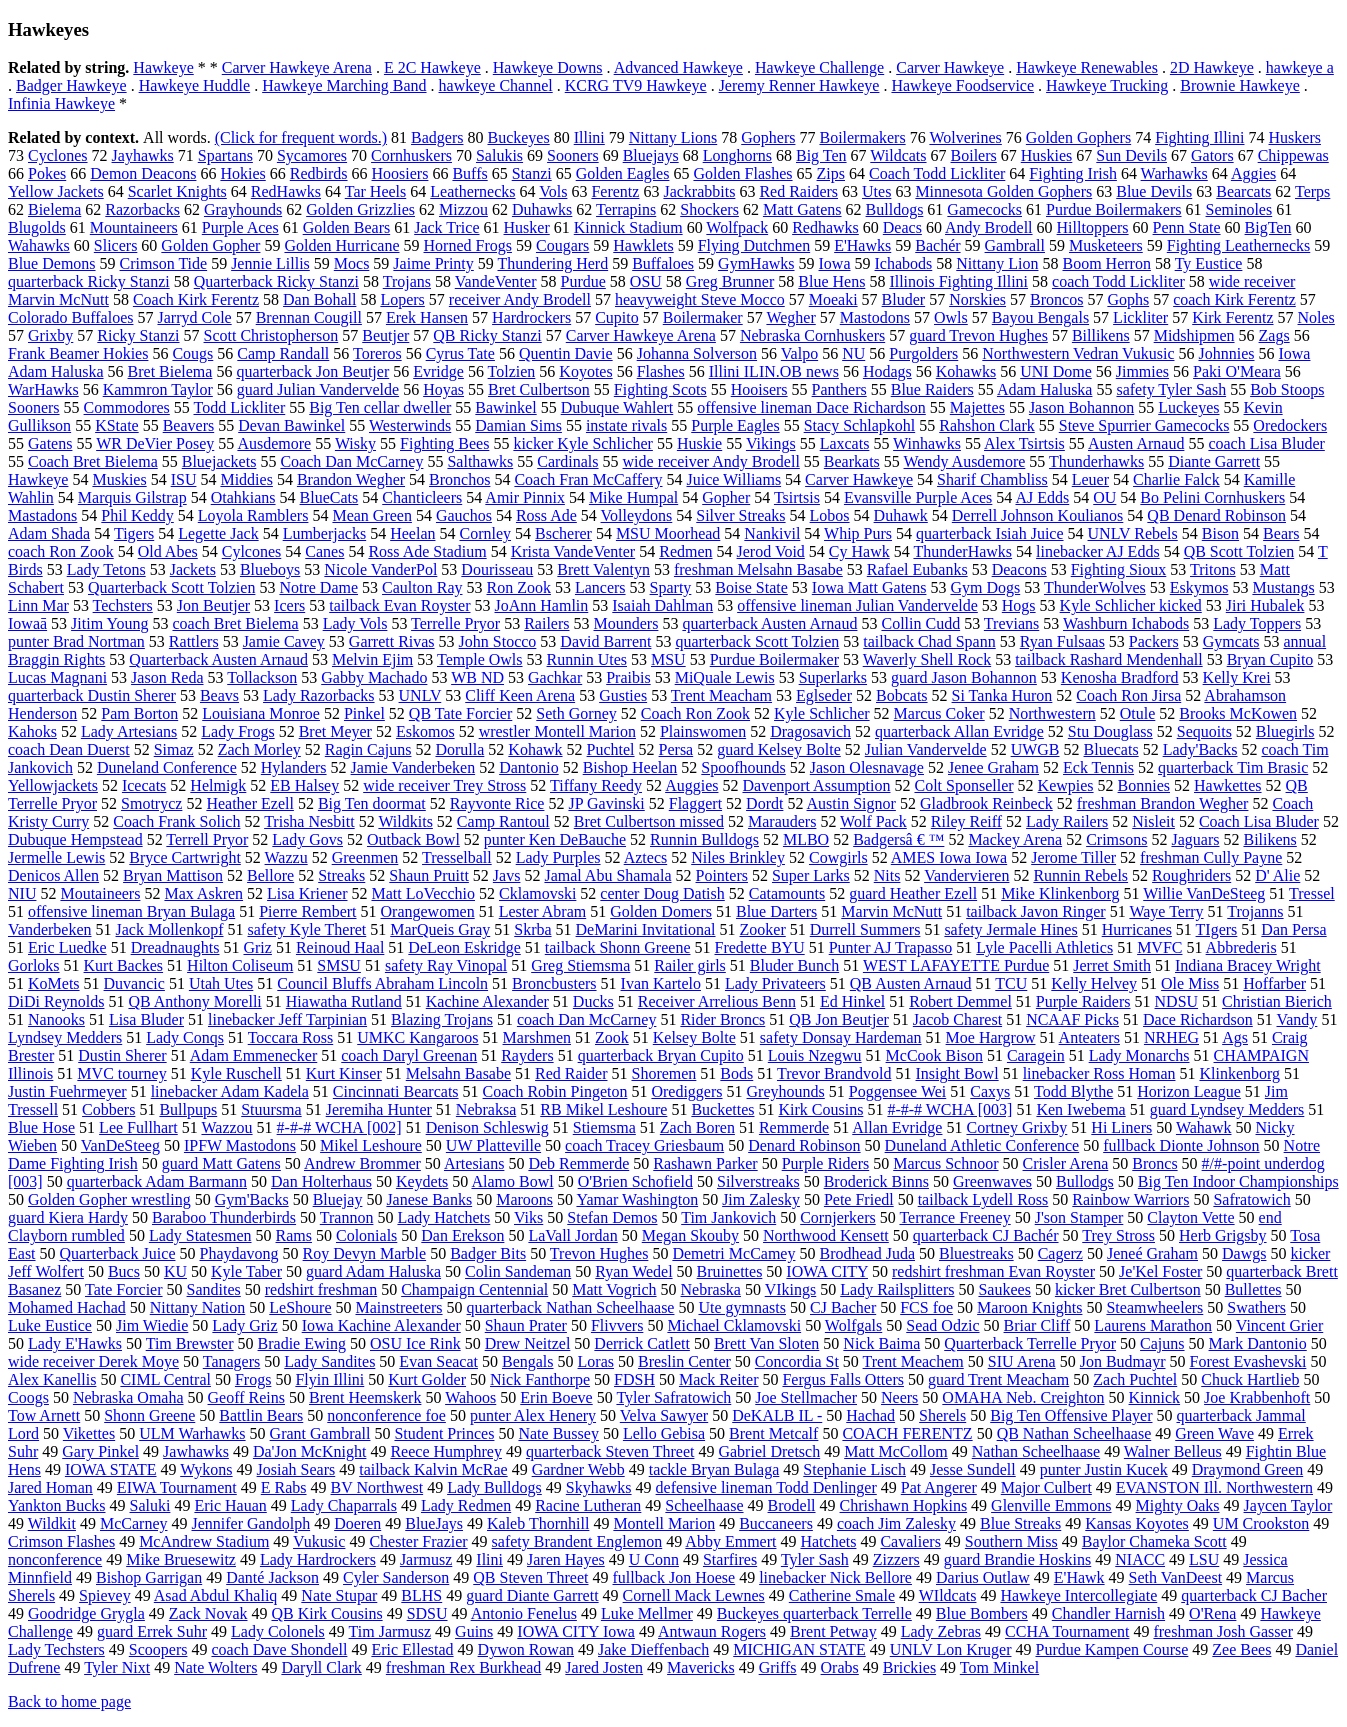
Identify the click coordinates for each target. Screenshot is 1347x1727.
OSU (646, 281)
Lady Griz (244, 1325)
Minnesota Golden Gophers (1003, 191)
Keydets (422, 1181)
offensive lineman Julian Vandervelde (857, 605)
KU (175, 1271)
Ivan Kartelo (661, 983)
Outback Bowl (413, 839)
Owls (951, 317)
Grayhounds (243, 209)
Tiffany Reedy (596, 785)
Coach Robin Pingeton (555, 1091)
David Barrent (605, 641)
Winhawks (927, 443)
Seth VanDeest (1175, 1577)
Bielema (54, 209)
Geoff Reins (246, 1397)
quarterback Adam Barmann (157, 1181)
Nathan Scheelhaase (1036, 1451)
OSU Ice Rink (415, 1343)
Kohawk (535, 749)
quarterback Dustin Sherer (92, 695)
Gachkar (555, 677)
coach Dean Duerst (69, 749)
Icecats (144, 785)
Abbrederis (1241, 947)
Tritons (1213, 569)
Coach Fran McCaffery (588, 479)
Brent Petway (833, 1631)
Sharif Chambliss (992, 479)
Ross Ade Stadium (427, 551)
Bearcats (1243, 191)
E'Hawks (862, 245)
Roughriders (1191, 875)
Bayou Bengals (1040, 317)
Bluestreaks (976, 1253)
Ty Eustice (1209, 263)
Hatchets (828, 1541)
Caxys (990, 1091)
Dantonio (529, 767)
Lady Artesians (129, 731)
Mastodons (875, 317)
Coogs (28, 1397)
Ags (1235, 1037)
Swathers (1256, 1307)
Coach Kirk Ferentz (196, 299)
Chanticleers (422, 497)
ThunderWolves (1095, 587)
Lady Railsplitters (897, 1289)
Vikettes (89, 1433)
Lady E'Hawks (75, 1343)
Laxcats (845, 443)
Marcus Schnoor (945, 1163)
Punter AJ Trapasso (891, 947)
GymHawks (756, 263)
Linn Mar (38, 605)
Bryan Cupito (1270, 659)
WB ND (477, 677)
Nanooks (56, 1019)
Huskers (1295, 137)
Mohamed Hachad (67, 1307)
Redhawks (825, 227)
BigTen (1268, 227)
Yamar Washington (637, 1199)
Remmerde (794, 1127)
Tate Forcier (124, 1289)
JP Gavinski (606, 803)
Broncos (1056, 299)
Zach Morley (259, 749)
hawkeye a (1300, 67)
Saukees (1004, 1289)
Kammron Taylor (158, 389)
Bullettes (1253, 1289)
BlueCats (329, 497)
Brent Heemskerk (365, 1397)
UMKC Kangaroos (417, 1037)
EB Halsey (304, 785)
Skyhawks (599, 1487)
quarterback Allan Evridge (959, 731)
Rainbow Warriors (1130, 1199)
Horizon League (1189, 1091)
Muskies (119, 479)
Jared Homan (50, 1487)
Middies (246, 479)
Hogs (1019, 605)
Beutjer (385, 335)
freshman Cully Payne (1211, 857)
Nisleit (1153, 821)
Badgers (437, 137)
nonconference (55, 1559)
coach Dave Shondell (279, 1649)
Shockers (709, 209)
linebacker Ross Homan (1099, 1073)
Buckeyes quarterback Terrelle (814, 1613)
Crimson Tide (164, 263)
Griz (257, 947)
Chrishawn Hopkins (904, 1505)
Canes (324, 551)
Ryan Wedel (633, 1271)
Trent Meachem (913, 1361)
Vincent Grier (1279, 1325)
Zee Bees (1241, 1649)
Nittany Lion (997, 263)
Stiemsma (604, 1127)
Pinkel (364, 713)
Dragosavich (810, 731)
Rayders (527, 1055)
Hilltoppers (1093, 227)
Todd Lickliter (240, 407)
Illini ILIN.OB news (774, 371)
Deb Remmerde (578, 1163)
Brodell (792, 1505)
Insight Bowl (957, 1073)
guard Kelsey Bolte (779, 749)
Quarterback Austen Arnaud (218, 659)
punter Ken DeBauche (555, 839)
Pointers (722, 875)
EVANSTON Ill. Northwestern (1214, 1487)
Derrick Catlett (642, 1343)
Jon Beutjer (213, 605)
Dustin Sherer (122, 1055)
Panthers (839, 389)
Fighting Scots (660, 389)
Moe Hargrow (991, 1037)
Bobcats (902, 695)
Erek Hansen (427, 317)
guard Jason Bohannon (964, 677)
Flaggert (695, 803)
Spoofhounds (743, 767)
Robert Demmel (960, 1001)
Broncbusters (554, 983)
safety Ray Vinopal (446, 965)
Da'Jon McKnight (310, 1451)
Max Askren (203, 893)
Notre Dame (318, 587)
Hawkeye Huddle (195, 85)
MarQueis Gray (440, 929)
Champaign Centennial (474, 1289)
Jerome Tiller (1073, 857)
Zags (1274, 335)
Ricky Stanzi (138, 335)
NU (853, 353)
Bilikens (1269, 839)
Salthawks (480, 461)
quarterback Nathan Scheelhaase (571, 1307)
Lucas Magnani (57, 677)
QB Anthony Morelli (194, 1001)
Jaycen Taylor (1288, 1505)
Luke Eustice (50, 1325)
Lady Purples (558, 857)
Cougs (192, 353)
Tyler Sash (815, 1559)
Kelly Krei (1237, 677)
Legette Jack (218, 533)
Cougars (562, 245)
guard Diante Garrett (532, 1595)
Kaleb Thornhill (538, 1523)
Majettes (977, 407)
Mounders (626, 623)
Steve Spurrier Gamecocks (1144, 425)
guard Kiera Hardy (68, 1217)
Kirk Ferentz (1232, 317)
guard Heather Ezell (913, 893)
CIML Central (165, 1379)
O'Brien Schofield (635, 1181)
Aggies (1253, 173)
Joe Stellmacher (806, 1397)
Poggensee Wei (898, 1091)
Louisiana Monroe (261, 713)
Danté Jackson (272, 1577)
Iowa (835, 263)
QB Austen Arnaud (911, 983)
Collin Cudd (920, 623)
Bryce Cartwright (185, 857)
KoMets (54, 983)
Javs (507, 875)
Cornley (485, 533)
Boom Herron (1106, 263)
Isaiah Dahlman (662, 605)
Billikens (1101, 335)
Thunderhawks (1096, 461)
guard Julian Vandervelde (318, 389)
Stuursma (271, 1109)
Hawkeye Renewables (1087, 67)
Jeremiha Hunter (379, 1109)
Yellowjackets (53, 785)
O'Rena (1212, 1613)
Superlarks (833, 677)
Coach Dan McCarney (351, 461)
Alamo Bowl (512, 1181)
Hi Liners (1121, 1127)
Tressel (1312, 893)
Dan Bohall (319, 299)
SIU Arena (1022, 1361)
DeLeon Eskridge (464, 947)
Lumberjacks (325, 533)
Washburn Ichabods (1126, 623)
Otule (1138, 713)
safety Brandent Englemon (577, 1541)
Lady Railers (1067, 821)
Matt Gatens (802, 209)
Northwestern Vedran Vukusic (1078, 353)
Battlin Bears (261, 1415)
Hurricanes (1137, 929)
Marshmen (537, 1037)
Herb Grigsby (1223, 1235)
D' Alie (1277, 875)
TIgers (1217, 929)
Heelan (412, 533)
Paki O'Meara (1237, 371)
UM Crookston (1261, 1523)
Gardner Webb (578, 1469)
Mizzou (463, 209)
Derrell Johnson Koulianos (1038, 515)
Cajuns (1162, 1343)
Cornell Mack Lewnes (694, 1595)
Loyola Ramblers (253, 515)
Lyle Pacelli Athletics (1044, 947)
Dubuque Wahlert (617, 407)
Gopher (726, 497)
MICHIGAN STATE (799, 1649)
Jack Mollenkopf (170, 929)
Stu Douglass (1110, 731)
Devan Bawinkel (291, 425)
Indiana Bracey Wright (1248, 965)
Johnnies (1226, 353)
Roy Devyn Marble (365, 1253)
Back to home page (69, 1701)
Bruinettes (730, 1271)
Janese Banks (429, 1199)
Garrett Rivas (392, 641)
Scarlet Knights (177, 191)
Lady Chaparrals (344, 1505)
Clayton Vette (1190, 1217)
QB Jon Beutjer (839, 1019)
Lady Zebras (941, 1631)
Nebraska (711, 1289)
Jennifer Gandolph (251, 1523)
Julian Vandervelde (926, 749)
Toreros (377, 353)
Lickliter (1140, 317)
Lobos (830, 515)
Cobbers (108, 1109)
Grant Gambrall (320, 1433)
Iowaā (27, 623)
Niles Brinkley (738, 857)
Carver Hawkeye (950, 67)
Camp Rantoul (503, 821)
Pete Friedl (859, 1199)
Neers (899, 1397)
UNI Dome (1056, 371)
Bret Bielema (170, 371)
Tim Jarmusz (390, 1631)
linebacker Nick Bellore (835, 1577)
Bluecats (1111, 749)
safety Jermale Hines (1010, 929)
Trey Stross (1118, 1235)
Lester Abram (543, 911)
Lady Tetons (106, 569)
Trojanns (1255, 911)
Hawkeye (163, 67)
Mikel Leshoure (371, 1145)
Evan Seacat (438, 1361)
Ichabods (904, 263)
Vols (553, 191)
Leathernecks (472, 191)
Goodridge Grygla (86, 1613)
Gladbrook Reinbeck (986, 803)
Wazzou (226, 1127)
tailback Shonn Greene (618, 947)
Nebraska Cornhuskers (812, 335)
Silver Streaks (740, 515)
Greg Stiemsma (580, 965)
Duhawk (901, 515)
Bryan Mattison (173, 875)
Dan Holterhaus (321, 1181)
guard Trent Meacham (998, 1379)
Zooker (763, 929)
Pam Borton (139, 713)
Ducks (593, 1001)
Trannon (347, 1217)
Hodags (887, 371)
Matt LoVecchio (423, 893)
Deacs (902, 227)
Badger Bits (488, 1253)
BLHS (421, 1595)
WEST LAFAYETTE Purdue (956, 965)
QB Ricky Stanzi (487, 335)
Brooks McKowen (1238, 713)
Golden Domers (661, 911)
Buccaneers (776, 1523)
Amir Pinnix (525, 497)
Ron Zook (518, 587)
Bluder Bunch (794, 965)
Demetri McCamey (733, 1253)
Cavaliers (910, 1541)
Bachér (937, 245)
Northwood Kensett (826, 1235)
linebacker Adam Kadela (230, 1091)
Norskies (977, 299)
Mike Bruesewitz (181, 1559)
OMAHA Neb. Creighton (1023, 1397)
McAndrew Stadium (204, 1541)
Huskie (699, 443)
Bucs (124, 1271)
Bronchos (459, 479)
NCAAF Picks (1072, 1019)
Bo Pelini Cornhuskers (1212, 497)
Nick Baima (881, 1343)
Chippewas (1293, 155)
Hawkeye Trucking (1107, 85)
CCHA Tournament (1067, 1631)
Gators (1212, 155)
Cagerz (1060, 1253)
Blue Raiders (932, 389)
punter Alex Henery (533, 1415)
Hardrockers (531, 317)
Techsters (123, 605)
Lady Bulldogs (494, 1487)
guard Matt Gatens (221, 1163)
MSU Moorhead (668, 533)
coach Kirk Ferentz (1234, 299)
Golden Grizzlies (360, 209)
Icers (289, 605)
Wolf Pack (873, 821)
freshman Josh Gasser (1223, 1631)
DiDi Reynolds (56, 1001)
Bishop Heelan (630, 767)
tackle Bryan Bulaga (714, 1469)
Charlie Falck (1176, 479)
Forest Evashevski (1248, 1361)
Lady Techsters (56, 1649)
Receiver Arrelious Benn (717, 1001)
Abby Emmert (730, 1541)
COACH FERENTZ (907, 1433)
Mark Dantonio (1258, 1343)
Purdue (583, 281)
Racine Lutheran (588, 1505)
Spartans (225, 155)
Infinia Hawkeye (61, 103)
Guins (474, 1631)
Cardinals (567, 461)
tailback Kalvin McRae (433, 1469)
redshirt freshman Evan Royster (993, 1271)
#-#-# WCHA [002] (339, 1127)
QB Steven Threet (530, 1577)
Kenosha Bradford (1120, 677)
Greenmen (365, 857)
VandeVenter (496, 281)
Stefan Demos (612, 1217)
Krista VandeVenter (573, 551)
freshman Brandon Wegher (1163, 803)
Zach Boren (697, 1127)
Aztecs (646, 857)
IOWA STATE (111, 1469)
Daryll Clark (321, 1667)
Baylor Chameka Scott (1154, 1541)
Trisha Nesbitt (309, 821)
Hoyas (443, 389)
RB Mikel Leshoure (603, 1109)
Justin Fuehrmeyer (67, 1091)
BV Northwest (377, 1487)
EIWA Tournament (177, 1487)
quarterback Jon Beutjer (312, 371)
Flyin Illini (329, 1379)
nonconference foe (386, 1415)
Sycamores (312, 155)
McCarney (134, 1523)
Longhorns (737, 155)
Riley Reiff (966, 821)
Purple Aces (240, 227)
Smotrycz (151, 803)
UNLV (420, 695)
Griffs (778, 1667)
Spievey (105, 1595)
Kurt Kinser (344, 1073)
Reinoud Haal (340, 947)
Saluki (150, 1505)
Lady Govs (307, 839)
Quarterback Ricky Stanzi (276, 281)
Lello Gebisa (664, 1433)
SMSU (339, 965)
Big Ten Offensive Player (1071, 1415)
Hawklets (643, 245)
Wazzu (286, 857)
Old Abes (168, 551)
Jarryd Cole (194, 317)
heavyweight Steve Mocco (700, 299)
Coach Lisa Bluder (1259, 821)
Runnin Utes (587, 659)
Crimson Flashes (61, 1541)
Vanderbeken (50, 929)
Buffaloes (663, 263)
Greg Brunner (730, 281)
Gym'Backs (252, 1199)
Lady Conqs (185, 1037)
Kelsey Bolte (694, 1037)
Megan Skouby (690, 1235)
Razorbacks (142, 209)
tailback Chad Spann (929, 641)
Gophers (768, 137)
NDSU (1177, 1001)
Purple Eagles (735, 425)
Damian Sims (518, 425)
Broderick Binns (876, 1181)
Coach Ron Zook (695, 713)
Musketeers (1106, 245)
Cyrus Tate (460, 353)
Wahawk (1204, 1127)
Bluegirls (1285, 731)
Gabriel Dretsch (769, 1451)
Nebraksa (486, 1109)
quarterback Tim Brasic (1233, 767)
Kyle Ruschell (236, 1073)
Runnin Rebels (1080, 875)
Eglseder (824, 695)
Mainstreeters (398, 1307)
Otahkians (243, 497)
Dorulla (459, 749)
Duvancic (134, 983)
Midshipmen (1194, 335)
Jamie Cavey (284, 641)
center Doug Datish (662, 893)
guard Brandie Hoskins (1018, 1559)
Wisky (355, 443)
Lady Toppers (1257, 623)
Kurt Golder (427, 1379)
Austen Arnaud (1136, 443)
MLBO (806, 839)
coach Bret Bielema (235, 623)
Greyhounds (786, 1091)
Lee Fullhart (138, 1127)
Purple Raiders (1083, 1001)
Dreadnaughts (175, 947)
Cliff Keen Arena (520, 695)
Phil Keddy (137, 515)
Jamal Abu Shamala (607, 875)
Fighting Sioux (1119, 569)
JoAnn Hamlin (542, 605)
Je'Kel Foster (1160, 1271)
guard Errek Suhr (152, 1631)
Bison (1220, 533)
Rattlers (194, 641)
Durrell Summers (865, 929)
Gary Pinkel (100, 1451)
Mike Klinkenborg (1060, 893)
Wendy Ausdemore (965, 461)
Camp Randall (283, 353)
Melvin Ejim (372, 659)
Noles (1316, 317)
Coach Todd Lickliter (937, 173)
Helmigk (218, 785)
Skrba (532, 929)
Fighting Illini (1199, 137)
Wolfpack (737, 227)
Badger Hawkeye (71, 85)
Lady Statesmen (200, 1235)
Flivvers (617, 1325)
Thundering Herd (553, 263)
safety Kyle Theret (307, 929)
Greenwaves (992, 1181)
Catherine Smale (842, 1595)
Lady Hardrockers (318, 1559)
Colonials (366, 1235)
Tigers (134, 533)
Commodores (127, 407)
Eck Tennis (1098, 767)
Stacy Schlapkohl (860, 425)
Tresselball (457, 857)
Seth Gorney (576, 713)
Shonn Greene (149, 1415)
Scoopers (158, 1649)
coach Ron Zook (61, 551)
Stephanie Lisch (854, 1469)
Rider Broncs (722, 1019)
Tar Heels (376, 191)
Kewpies (1066, 785)
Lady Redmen (466, 1505)
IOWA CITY (827, 1271)
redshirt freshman (321, 1289)
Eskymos (1199, 587)
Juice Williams (734, 479)
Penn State (1187, 227)
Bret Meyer (335, 731)
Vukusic (319, 1541)
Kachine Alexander (487, 1001)
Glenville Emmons (1051, 1505)
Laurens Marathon (1153, 1325)
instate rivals (626, 425)
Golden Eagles (623, 173)
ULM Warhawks (192, 1433)
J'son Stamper (1079, 1217)
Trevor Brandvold (834, 1073)
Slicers (116, 245)
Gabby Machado (374, 677)
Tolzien (512, 371)
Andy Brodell (989, 227)
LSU (1204, 1559)
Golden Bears (347, 227)
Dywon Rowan (526, 1649)
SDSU (427, 1613)
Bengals (528, 1361)
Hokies (242, 173)
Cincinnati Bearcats (396, 1091)
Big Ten (821, 155)
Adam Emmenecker (254, 1055)
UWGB (1035, 749)
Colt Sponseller (963, 785)
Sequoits (1204, 731)
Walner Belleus (1173, 1451)
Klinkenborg (1239, 1073)
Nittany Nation (198, 1307)
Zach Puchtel (1135, 1379)
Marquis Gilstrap (132, 497)
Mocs (352, 263)
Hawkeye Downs (548, 67)
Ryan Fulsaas (1062, 641)
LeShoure (300, 1307)
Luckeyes (1188, 407)
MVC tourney (121, 1073)
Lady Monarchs (1139, 1055)
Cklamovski (537, 893)
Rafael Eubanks (917, 569)
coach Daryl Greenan (409, 1055)
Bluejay (338, 1199)
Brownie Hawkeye (1240, 85)
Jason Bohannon (1081, 407)
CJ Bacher (843, 1307)
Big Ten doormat (372, 803)
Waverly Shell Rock (927, 659)
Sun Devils (1131, 155)
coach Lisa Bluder (1266, 443)
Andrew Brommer (362, 1163)
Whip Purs (858, 533)
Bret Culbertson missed (649, 821)
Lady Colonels (278, 1631)
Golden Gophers (1078, 137)
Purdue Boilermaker (774, 659)
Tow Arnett (44, 1415)
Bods (736, 1073)
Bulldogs (895, 209)
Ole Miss (1190, 983)
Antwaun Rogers (712, 1631)
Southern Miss (1011, 1541)
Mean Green (372, 515)
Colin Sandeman (518, 1271)
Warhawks (1174, 173)
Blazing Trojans (442, 1019)
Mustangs (1283, 587)
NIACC (1140, 1559)
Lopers (402, 299)
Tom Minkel (999, 1667)
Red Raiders (798, 191)
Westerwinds (410, 425)
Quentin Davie (566, 353)
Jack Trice (446, 227)
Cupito (617, 317)
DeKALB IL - (777, 1415)
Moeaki (833, 299)
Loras (596, 1361)
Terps (1312, 191)
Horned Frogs (468, 245)
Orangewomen (428, 911)
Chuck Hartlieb (1250, 1379)
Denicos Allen (53, 875)
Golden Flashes (742, 173)
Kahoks (32, 731)
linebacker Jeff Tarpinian (287, 1019)
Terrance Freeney (954, 1217)
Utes (876, 191)
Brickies (909, 1667)
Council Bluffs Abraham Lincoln (382, 983)
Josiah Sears (296, 1469)
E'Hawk (1079, 1577)
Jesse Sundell (973, 1469)
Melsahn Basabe (458, 1073)
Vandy (1296, 1019)
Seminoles (1239, 209)
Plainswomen (703, 731)
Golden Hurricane (341, 245)
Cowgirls (838, 857)
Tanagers (232, 1361)
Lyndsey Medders (65, 1037)
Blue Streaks (1020, 1523)
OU (1104, 497)
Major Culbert (1046, 1487)
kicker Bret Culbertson (1128, 1289)
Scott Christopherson (271, 335)
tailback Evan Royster (399, 605)
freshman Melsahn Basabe (758, 569)
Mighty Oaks (1178, 1505)
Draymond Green (1248, 1469)
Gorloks (34, 965)
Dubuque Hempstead (75, 839)
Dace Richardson (1198, 1019)
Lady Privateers (775, 983)
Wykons (206, 1469)
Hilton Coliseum (240, 965)
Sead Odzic (942, 1325)
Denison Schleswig (487, 1127)
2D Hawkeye (1212, 67)
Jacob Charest (957, 1019)
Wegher (790, 317)
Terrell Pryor (207, 839)
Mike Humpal (633, 497)
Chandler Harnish (1108, 1613)
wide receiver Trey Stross (444, 785)
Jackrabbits (699, 191)
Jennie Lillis (270, 263)
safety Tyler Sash (1171, 389)
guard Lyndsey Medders (1227, 1109)
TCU (1011, 983)
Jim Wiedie (152, 1325)
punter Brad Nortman (76, 641)
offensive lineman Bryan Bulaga (131, 911)
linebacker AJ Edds (1098, 551)
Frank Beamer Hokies (78, 353)
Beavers (189, 425)
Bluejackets (219, 461)
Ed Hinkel (852, 1001)
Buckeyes (518, 137)
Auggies (691, 785)
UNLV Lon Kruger (951, 1649)
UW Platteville (493, 1145)
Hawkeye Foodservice (962, 85)
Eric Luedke (67, 947)
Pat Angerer (939, 1487)
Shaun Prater (526, 1325)
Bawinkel (505, 407)
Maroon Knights (1029, 1307)
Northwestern (1052, 713)
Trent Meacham (721, 695)
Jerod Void (771, 551)
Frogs (253, 1379)
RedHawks (286, 191)
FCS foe (926, 1307)
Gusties (623, 695)
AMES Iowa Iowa (949, 857)
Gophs (1128, 299)
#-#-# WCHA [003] (949, 1109)
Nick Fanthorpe (540, 1379)
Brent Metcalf (773, 1433)
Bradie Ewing (302, 1343)
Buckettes (722, 1109)
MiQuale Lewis (725, 677)
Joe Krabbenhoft (1257, 1397)
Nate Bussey (558, 1433)
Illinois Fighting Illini (958, 281)
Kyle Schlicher (822, 713)
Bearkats (852, 461)
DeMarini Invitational (646, 929)
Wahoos (470, 1397)
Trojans (407, 281)
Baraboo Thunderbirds (224, 1217)
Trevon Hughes (599, 1253)
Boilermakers (862, 137)
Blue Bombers (982, 1613)
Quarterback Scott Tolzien (171, 587)
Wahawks (39, 245)
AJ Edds (1042, 497)
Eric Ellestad (412, 1649)
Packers (1154, 641)
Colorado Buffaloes (70, 317)
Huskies (1047, 155)
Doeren (357, 1523)
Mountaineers (134, 227)
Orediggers (686, 1091)
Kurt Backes (124, 965)
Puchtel (611, 749)
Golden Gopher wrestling (109, 1199)
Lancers (600, 587)
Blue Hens (831, 281)
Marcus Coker (939, 713)
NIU (22, 893)
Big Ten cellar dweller (380, 407)
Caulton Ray (422, 587)
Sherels (942, 1415)
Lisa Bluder (146, 1019)
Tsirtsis (797, 497)
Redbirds (319, 173)
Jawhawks (196, 1451)
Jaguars (1195, 839)
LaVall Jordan (572, 1235)
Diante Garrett (1214, 461)
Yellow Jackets (56, 191)
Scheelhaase (704, 1505)
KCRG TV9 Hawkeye (636, 85)
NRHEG (1171, 1037)
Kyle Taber (246, 1271)
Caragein (1036, 1055)
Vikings (771, 443)
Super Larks (811, 875)
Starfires (730, 1559)
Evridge (438, 371)
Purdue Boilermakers (1114, 209)
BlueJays (434, 1523)
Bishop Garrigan (149, 1577)
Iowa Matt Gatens (869, 587)
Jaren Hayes (566, 1559)
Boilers (974, 155)
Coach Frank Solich (176, 821)
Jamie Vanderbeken (413, 767)
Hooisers (759, 389)
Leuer (1090, 479)
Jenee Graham (993, 767)
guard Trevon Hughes (978, 335)
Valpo (799, 353)
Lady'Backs (1200, 749)
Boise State (751, 587)
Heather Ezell (250, 803)
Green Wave (1214, 1433)
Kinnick (1155, 1397)
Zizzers (896, 1559)
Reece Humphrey (446, 1451)
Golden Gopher (210, 245)
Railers (546, 623)
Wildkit (52, 1523)
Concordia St (797, 1361)
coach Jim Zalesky (896, 1523)
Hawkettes (1228, 785)
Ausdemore (274, 443)
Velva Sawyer (664, 1415)
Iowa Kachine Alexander (381, 1325)
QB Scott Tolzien (1239, 551)
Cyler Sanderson (396, 1577)
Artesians (474, 1163)
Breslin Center (684, 1361)
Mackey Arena (1015, 839)
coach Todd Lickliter (1118, 281)
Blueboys (270, 569)
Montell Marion (664, 1523)
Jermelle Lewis (56, 857)
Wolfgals (853, 1325)
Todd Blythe (1073, 1091)
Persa (676, 749)
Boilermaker (703, 317)
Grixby (50, 335)
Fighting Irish (1073, 173)
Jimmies (1142, 371)
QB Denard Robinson (1216, 515)
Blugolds (37, 227)
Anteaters (1089, 1037)
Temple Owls (480, 659)
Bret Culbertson (539, 389)
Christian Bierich (1277, 1001)
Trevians (1011, 623)
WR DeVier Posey (155, 443)
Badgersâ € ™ (898, 839)
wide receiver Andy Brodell (711, 461)
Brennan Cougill (309, 317)
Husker (527, 227)
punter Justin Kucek (1104, 1469)
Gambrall (1015, 245)
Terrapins (626, 209)
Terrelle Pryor (455, 623)
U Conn (654, 1559)
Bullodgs (1085, 1181)
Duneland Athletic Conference (982, 1145)
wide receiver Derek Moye (93, 1361)
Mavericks (701, 1667)
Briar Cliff (1037, 1325)
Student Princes (444, 1433)
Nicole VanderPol (380, 569)
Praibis (628, 677)
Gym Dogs (985, 587)
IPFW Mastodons (240, 1145)
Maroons (524, 1199)
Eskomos (425, 731)
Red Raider (571, 1073)
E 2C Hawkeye (432, 67)
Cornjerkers (838, 1217)
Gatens (50, 443)
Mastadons (42, 515)
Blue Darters (776, 911)
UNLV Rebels (1133, 533)
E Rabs (284, 1487)
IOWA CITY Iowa (576, 1631)
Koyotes (585, 371)
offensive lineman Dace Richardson (811, 407)
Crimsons (1116, 839)
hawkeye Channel (496, 85)
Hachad (870, 1415)
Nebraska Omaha (128, 1397)
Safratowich (1251, 1199)
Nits (887, 875)
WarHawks (43, 389)
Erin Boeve (556, 1397)
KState (117, 425)
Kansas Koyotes (1137, 1523)
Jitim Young (109, 623)
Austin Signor (851, 803)
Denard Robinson (804, 1145)
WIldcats (948, 1595)
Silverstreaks (758, 1181)
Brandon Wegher (351, 479)
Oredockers (1290, 425)
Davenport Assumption (816, 785)
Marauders (782, 821)
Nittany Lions (673, 137)
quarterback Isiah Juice (989, 533)
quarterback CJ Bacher (1254, 1595)
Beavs (219, 695)
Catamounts (787, 893)
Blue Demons (52, 263)
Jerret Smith (1112, 965)
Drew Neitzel (528, 1343)
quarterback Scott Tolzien (757, 641)
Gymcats (1231, 641)
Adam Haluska (1045, 389)
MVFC (1159, 947)
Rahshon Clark (987, 425)
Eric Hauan (230, 1505)
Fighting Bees (444, 443)
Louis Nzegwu (815, 1055)
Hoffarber (1274, 983)
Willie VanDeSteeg (1204, 893)
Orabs (840, 1667)
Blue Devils (1154, 191)
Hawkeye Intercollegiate (1078, 1595)
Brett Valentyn (603, 569)
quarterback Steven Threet (610, 1451)
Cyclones (58, 155)
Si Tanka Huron (1002, 695)
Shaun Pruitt (429, 875)
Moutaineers (100, 893)
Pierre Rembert (307, 911)
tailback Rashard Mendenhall (1109, 659)
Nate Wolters (215, 1667)
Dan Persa (1293, 929)
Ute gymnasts (742, 1307)
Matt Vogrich (614, 1289)
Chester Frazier (418, 1541)
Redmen (685, 551)
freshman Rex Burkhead (464, 1667)
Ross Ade (546, 515)
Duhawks (542, 209)
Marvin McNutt (891, 911)
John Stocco (498, 641)
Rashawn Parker (705, 1163)
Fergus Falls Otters (842, 1379)
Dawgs (1244, 1253)
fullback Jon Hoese (674, 1577)
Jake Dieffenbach (653, 1649)
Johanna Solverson (697, 353)
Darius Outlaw (983, 1577)
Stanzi (532, 173)
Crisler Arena (1066, 1163)
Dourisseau (497, 569)
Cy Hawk (859, 551)
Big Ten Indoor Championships (1238, 1181)
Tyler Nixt (117, 1667)
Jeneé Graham (1152, 1253)
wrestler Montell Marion (557, 731)
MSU (668, 659)
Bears (1281, 533)
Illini (589, 137)
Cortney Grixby (1016, 1127)
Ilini (489, 1559)
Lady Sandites (329, 1361)
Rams (294, 1235)
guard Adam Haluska (373, 1271)
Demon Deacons (143, 173)
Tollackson (262, 677)
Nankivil (772, 533)
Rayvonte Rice (497, 803)
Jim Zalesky (761, 1199)
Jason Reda (167, 677)
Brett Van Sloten (766, 1343)
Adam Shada (49, 533)
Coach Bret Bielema (93, 461)
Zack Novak (208, 1613)
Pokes (47, 173)
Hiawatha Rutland (344, 1001)
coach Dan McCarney (587, 1019)
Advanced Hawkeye (678, 67)
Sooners (573, 155)
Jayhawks (143, 155)
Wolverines (965, 137)
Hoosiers (400, 173)
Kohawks (966, 371)
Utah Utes (221, 983)
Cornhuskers (411, 155)
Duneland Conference (167, 767)
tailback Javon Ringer (1036, 911)
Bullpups (188, 1109)
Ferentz (615, 191)
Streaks (341, 875)
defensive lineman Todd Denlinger (766, 1487)
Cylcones (252, 551)
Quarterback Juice (118, 1253)
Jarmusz (426, 1559)
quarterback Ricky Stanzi (89, 281)
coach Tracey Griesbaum (644, 1145)
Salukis (499, 155)
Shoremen (663, 1073)
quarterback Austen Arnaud (769, 623)
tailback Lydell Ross (983, 1199)
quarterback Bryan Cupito (661, 1055)
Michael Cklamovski (734, 1325)
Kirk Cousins (820, 1109)
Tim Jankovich (728, 1217)
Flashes (661, 371)
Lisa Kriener (307, 893)
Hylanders (294, 767)
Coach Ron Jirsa (1128, 695)
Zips (831, 173)
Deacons (1019, 569)
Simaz (174, 749)
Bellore (270, 875)
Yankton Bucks (57, 1505)
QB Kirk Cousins (327, 1613)
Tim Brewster (190, 1343)
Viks (528, 1217)
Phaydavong (238, 1253)
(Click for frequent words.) (301, 137)
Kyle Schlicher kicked (1131, 605)
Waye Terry (1166, 911)
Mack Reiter (719, 1379)
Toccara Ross (291, 1037)
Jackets (193, 569)
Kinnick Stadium (628, 227)
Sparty (671, 587)
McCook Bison (934, 1055)
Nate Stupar (339, 1595)
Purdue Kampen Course (1111, 1649)
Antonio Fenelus (524, 1613)
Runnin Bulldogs (704, 839)
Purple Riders (826, 1163)
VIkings (791, 1289)
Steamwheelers (1154, 1307)
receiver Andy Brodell (520, 299)
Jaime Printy (433, 263)
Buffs (469, 173)
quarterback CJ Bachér (986, 1235)
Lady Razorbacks (319, 695)
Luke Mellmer (647, 1613)
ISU (184, 479)
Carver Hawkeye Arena (297, 67)
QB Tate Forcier (460, 713)
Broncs (1154, 1163)
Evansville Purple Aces (918, 497)
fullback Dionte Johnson (1181, 1145)
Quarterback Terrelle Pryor (1030, 1343)
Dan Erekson (462, 1235)
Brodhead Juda (867, 1253)
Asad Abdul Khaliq (216, 1595)
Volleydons (637, 515)
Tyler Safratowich (673, 1397)
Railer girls (690, 965)
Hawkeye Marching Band (344, 85)
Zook (612, 1037)
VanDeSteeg (120, 1145)
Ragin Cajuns (368, 749)
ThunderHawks (962, 551)
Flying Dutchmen (754, 245)
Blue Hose (41, 1127)
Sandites (214, 1289)
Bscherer (563, 533)
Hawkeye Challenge (819, 67)
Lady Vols (355, 623)
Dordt (764, 803)
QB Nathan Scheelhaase (1074, 1433)
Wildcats (898, 155)
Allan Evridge (897, 1127)
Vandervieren (966, 875)
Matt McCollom (896, 1451)
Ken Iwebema (1080, 1109)
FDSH (634, 1379)
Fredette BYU (759, 947)
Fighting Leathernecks (1239, 245)
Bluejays (651, 155)
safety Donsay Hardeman (841, 1037)
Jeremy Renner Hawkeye (799, 85)
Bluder (904, 299)
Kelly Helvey (1094, 983)
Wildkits (405, 821)
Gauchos (464, 515)
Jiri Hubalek (1265, 605)
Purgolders (923, 353)
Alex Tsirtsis (1024, 443)
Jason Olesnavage (867, 767)
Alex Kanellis (52, 1379)
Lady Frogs (237, 731)
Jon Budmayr (1123, 1361)
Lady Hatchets (443, 1217)
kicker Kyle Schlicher (583, 443)
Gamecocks (984, 209)
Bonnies (1144, 785)
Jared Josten (604, 1667)
